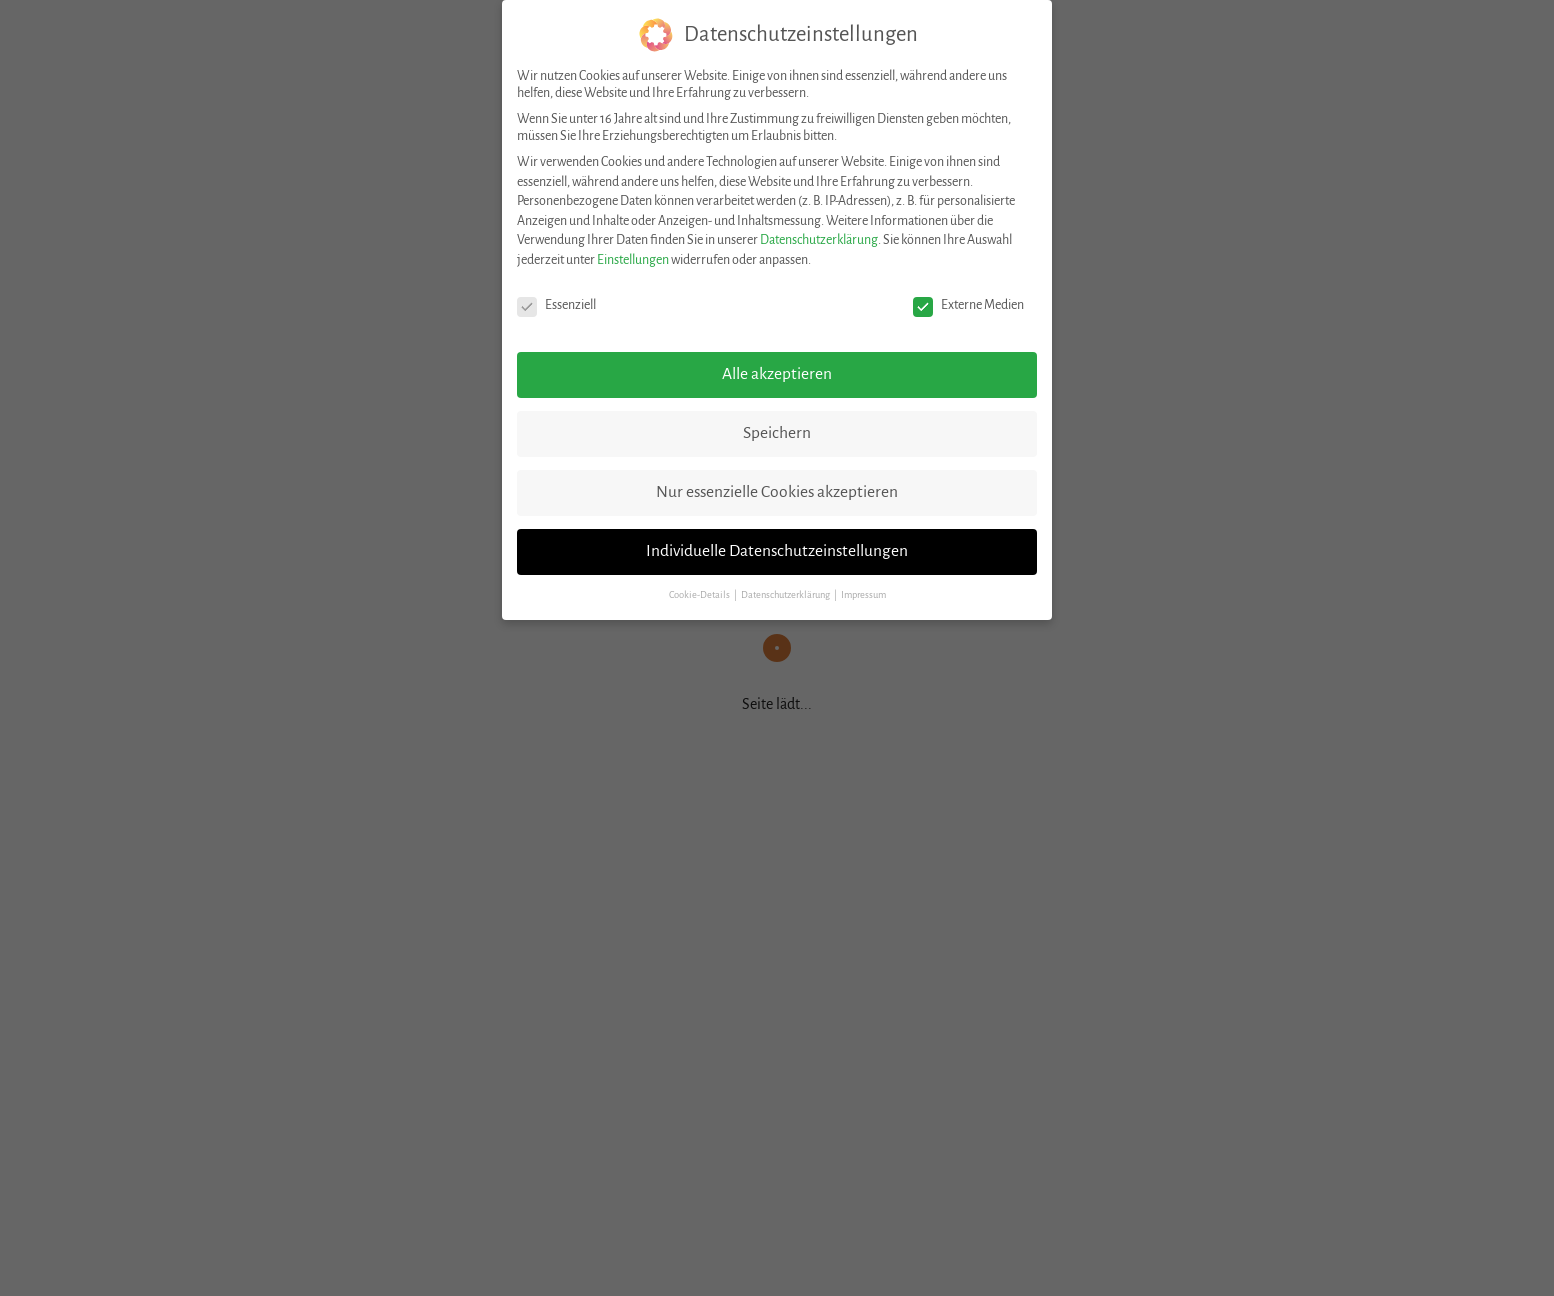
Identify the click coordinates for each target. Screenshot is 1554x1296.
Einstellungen (633, 260)
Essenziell (556, 305)
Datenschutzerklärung (819, 240)
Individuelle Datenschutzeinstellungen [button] (777, 551)
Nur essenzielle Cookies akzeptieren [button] (777, 492)
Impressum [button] (863, 595)
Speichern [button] (777, 433)
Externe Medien (968, 305)
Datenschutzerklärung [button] (786, 595)
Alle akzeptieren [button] (777, 374)
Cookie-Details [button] (700, 595)
